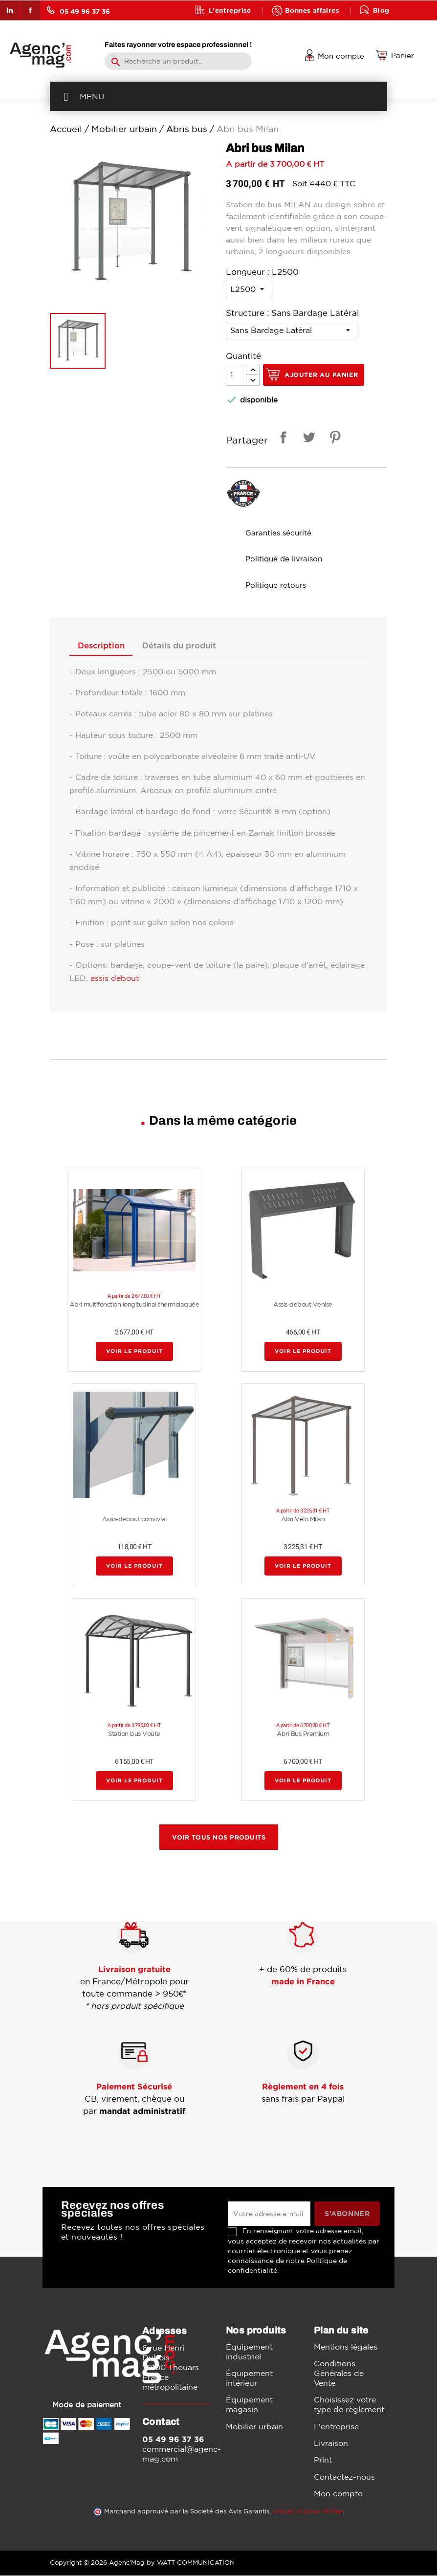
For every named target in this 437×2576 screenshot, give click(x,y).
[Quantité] (236, 375)
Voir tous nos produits (218, 1837)
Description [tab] (103, 646)
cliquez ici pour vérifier (308, 2511)
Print (323, 2460)
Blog (381, 10)
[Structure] (291, 330)
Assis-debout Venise (302, 1305)
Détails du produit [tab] (186, 646)
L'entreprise (230, 10)
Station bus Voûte (134, 1734)
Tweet (307, 439)
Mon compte (338, 2493)
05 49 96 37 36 (78, 10)
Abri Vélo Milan (303, 1519)
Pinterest (333, 439)
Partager (281, 439)
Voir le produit (134, 1352)
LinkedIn (10, 10)
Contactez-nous (344, 2477)
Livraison (331, 2443)
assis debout (114, 978)
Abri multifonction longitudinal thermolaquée (134, 1305)
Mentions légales (345, 2347)
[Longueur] (248, 289)
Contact (223, 29)
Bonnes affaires (312, 10)
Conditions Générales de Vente (339, 2373)
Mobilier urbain (254, 2426)
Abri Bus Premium (303, 1734)
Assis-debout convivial (134, 1519)
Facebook (30, 10)
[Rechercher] (178, 61)
